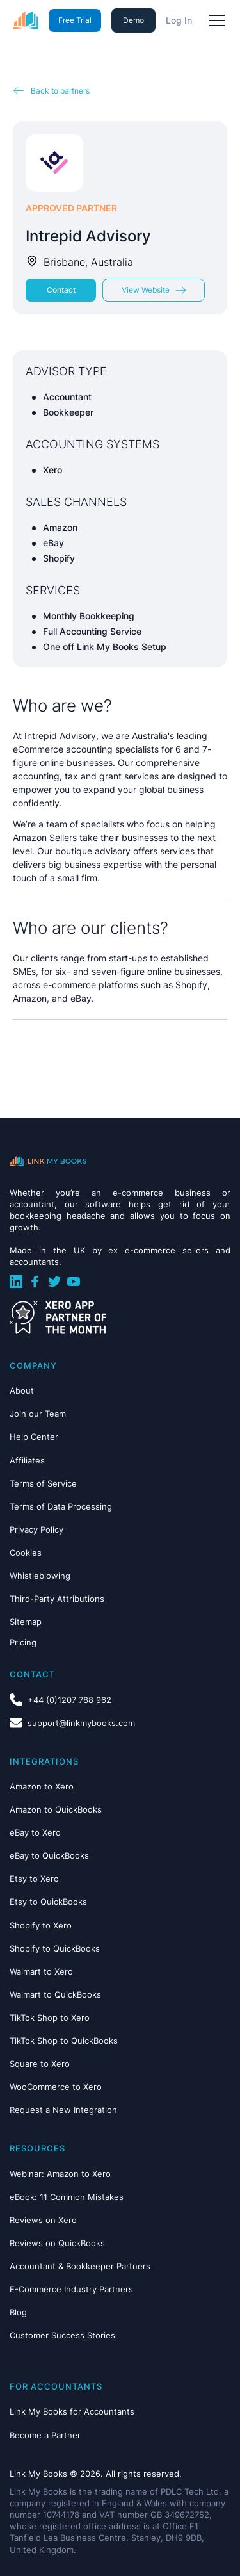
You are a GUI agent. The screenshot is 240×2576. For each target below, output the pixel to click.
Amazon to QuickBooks (56, 1809)
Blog (18, 2312)
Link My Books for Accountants (72, 2411)
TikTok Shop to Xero (50, 2017)
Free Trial (75, 20)
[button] (214, 20)
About (22, 1390)
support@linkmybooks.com (81, 1723)
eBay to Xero (35, 1832)
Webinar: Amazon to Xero (60, 2174)
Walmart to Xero (41, 1971)
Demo (133, 20)
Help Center (34, 1436)
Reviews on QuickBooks (57, 2243)
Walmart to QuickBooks (55, 1994)
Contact (61, 290)
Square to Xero (40, 2063)
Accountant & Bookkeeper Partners (80, 2266)
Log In (179, 20)
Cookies (26, 1552)
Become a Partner (45, 2435)
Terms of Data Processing (61, 1506)
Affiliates (27, 1460)
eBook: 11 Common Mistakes (67, 2197)
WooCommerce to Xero (56, 2087)
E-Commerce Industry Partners (71, 2289)
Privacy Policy (36, 1529)
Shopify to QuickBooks (55, 1948)
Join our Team (38, 1413)
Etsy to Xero (34, 1878)
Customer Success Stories (62, 2335)
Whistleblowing (40, 1575)
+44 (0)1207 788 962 (69, 1700)
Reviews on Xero (43, 2220)
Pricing (23, 1642)
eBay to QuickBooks (49, 1855)
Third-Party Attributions (57, 1599)
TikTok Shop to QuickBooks (64, 2040)
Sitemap (26, 1622)
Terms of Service (43, 1483)
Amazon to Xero (42, 1786)
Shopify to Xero (41, 1925)
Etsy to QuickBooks (48, 1901)
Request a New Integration (63, 2110)
